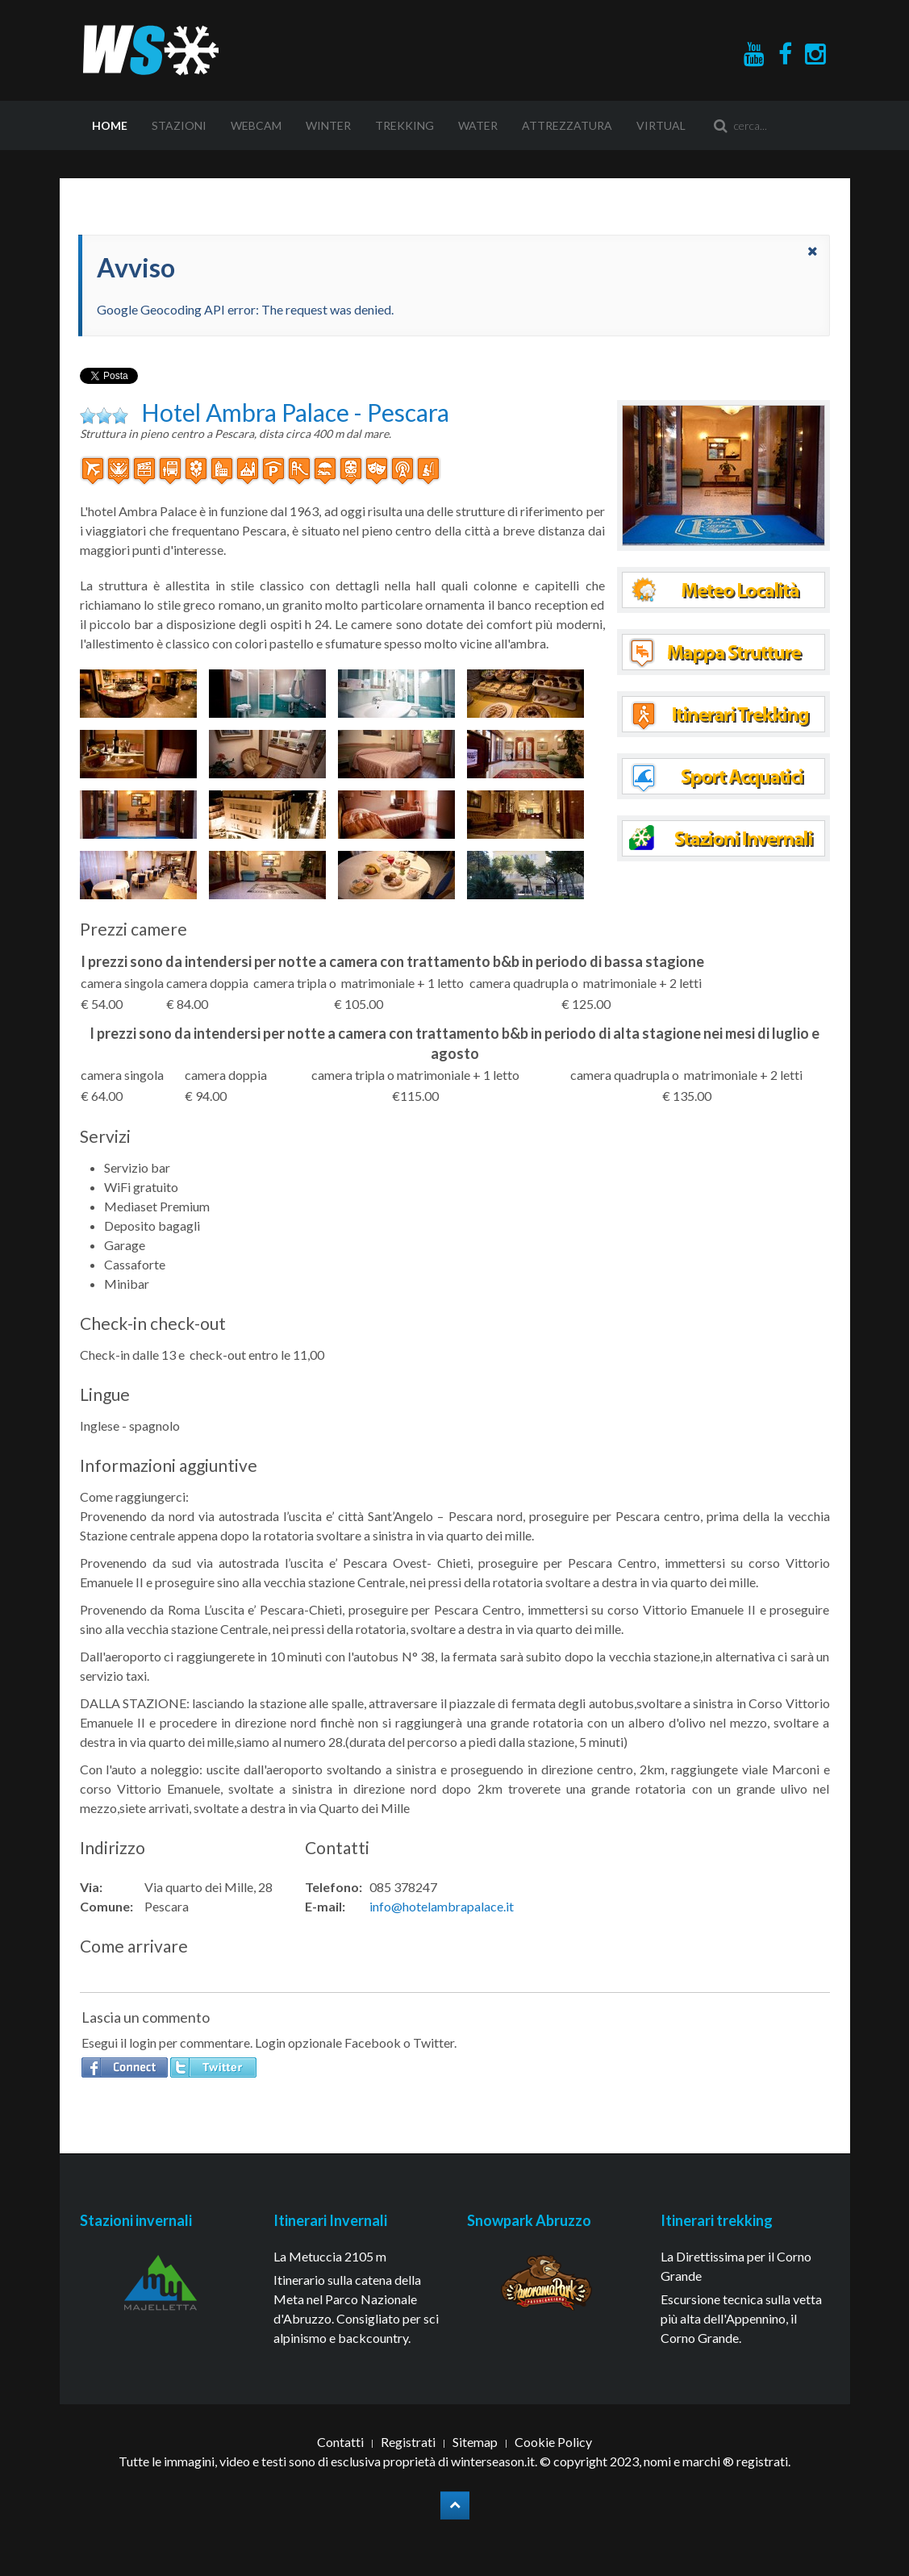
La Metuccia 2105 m (329, 2256)
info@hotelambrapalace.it (441, 1906)
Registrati (408, 2441)
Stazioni (179, 125)
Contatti (340, 2441)
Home (109, 125)
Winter (328, 125)
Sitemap (475, 2441)
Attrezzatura (567, 125)
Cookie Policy (553, 2441)
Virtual (661, 125)
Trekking (404, 125)
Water (478, 125)
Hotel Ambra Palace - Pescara (295, 412)
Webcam (256, 125)
